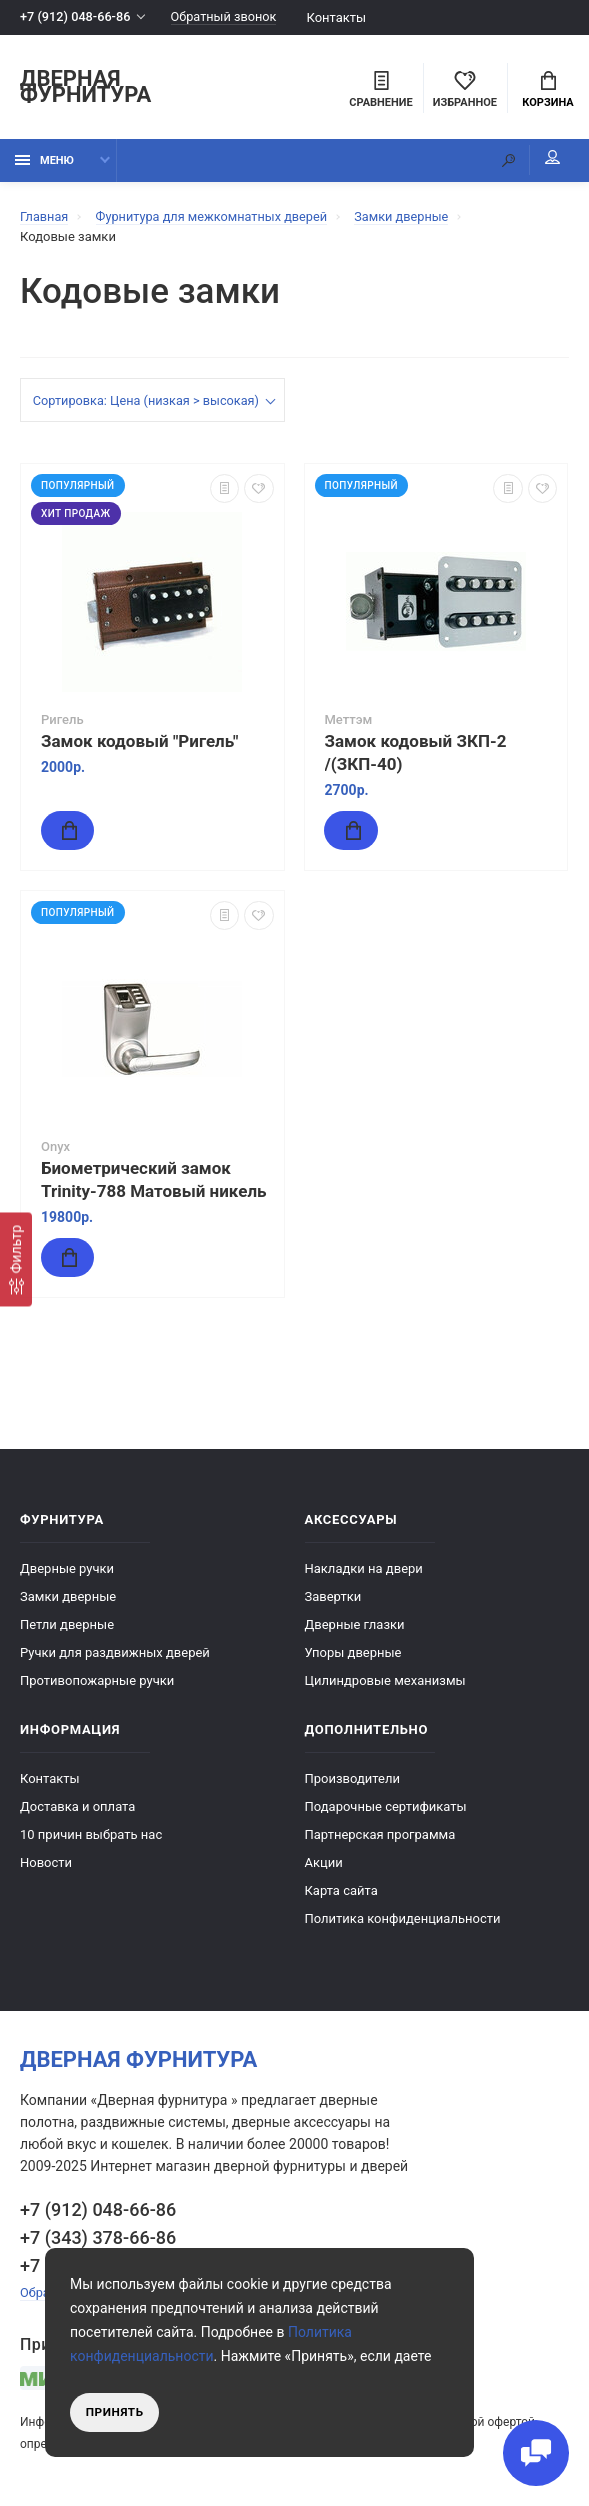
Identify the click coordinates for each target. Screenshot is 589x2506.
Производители (353, 1780)
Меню (44, 162)
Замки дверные (68, 1598)
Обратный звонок (228, 17)
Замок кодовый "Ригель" (140, 743)
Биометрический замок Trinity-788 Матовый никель (154, 1181)
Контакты (342, 17)
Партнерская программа (380, 1836)
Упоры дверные (353, 1654)
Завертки (333, 1598)
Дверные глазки (355, 1626)
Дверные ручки (67, 1570)
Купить (99, 831)
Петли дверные (67, 1626)
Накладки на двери (364, 1570)
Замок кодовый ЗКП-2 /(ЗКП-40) (416, 754)
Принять (115, 2412)
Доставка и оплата (77, 1808)
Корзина (547, 91)
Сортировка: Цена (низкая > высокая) (148, 402)
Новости (46, 1864)
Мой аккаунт (548, 160)
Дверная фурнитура (85, 88)
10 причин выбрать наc (91, 1836)
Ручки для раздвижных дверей (115, 1654)
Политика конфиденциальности (403, 1920)
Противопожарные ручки (97, 1682)
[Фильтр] (16, 1260)
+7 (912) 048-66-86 (76, 17)
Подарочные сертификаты (386, 1808)
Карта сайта (341, 1892)
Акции (324, 1864)
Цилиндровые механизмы (385, 1682)
